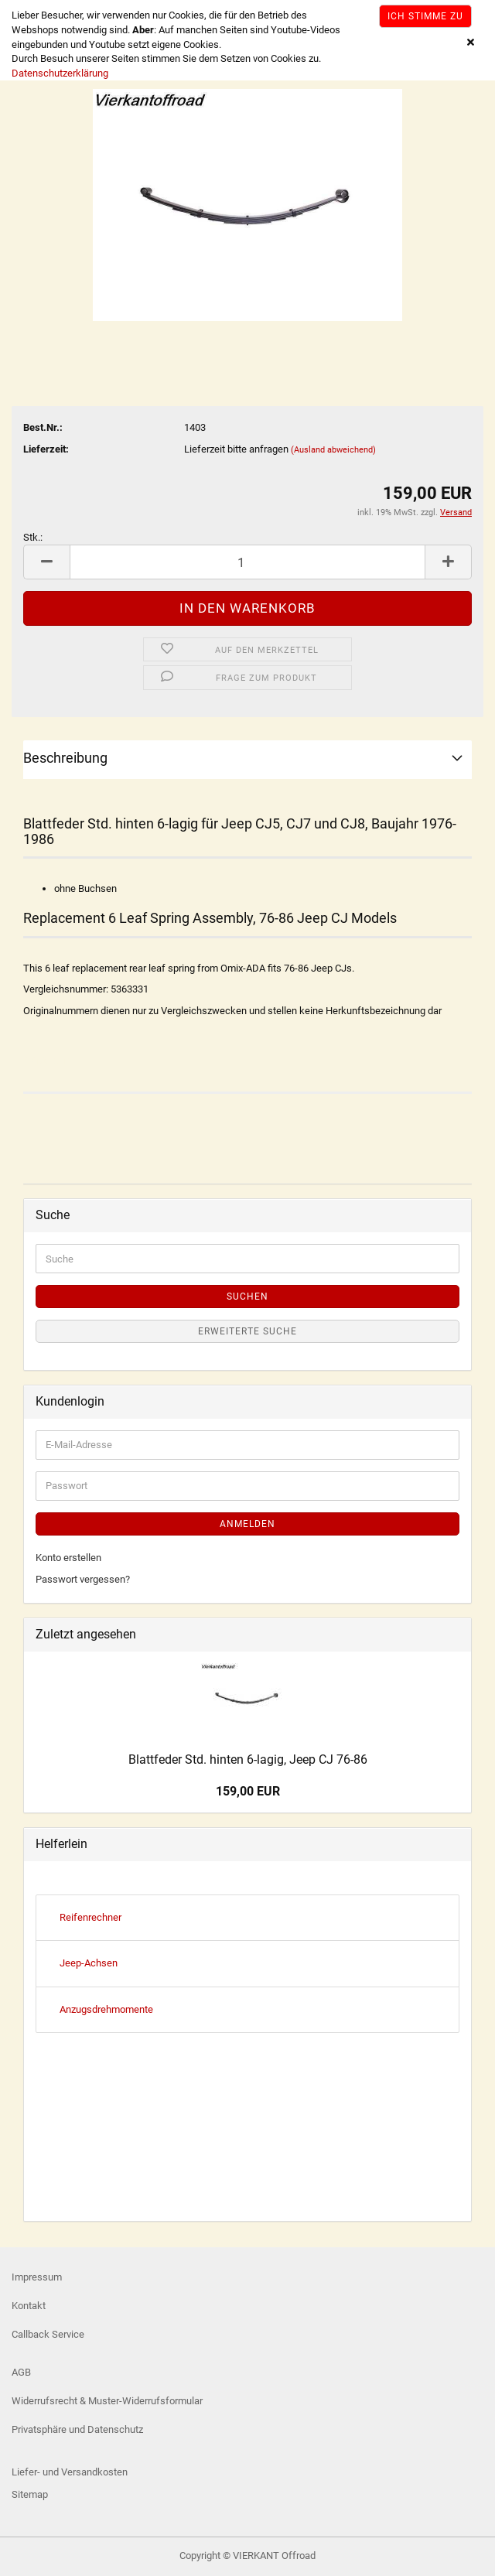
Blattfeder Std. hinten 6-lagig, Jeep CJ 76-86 (247, 1759)
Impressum (37, 2277)
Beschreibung (65, 758)
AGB (21, 2372)
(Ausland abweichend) (333, 450)
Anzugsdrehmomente (106, 2009)
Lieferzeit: (46, 449)
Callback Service (48, 2334)
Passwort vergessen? (83, 1579)
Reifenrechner (90, 1917)
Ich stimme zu (425, 16)
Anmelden (247, 1524)
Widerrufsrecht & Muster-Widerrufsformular (107, 2401)
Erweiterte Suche (247, 1331)
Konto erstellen (68, 1557)
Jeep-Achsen (89, 1963)
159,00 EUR (248, 1791)
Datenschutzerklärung (60, 73)
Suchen (247, 1296)
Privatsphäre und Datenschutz (77, 2429)
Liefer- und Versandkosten (70, 2472)
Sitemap (30, 2494)
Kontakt (29, 2305)
